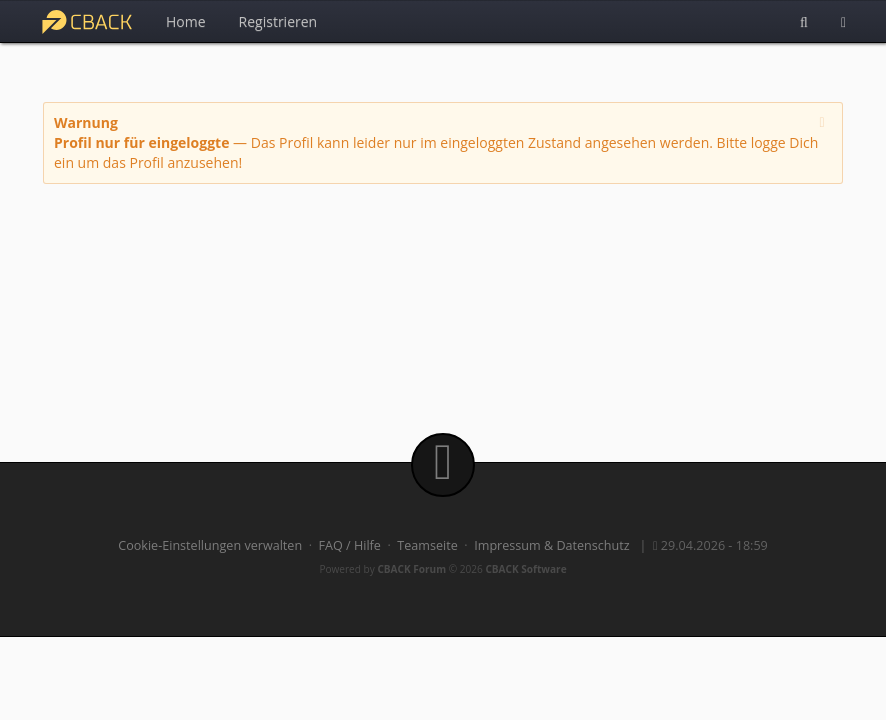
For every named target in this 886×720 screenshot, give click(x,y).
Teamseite (427, 545)
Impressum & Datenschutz (552, 545)
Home (186, 21)
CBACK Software (525, 569)
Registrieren (278, 21)
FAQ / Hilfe (350, 545)
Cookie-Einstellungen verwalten (210, 545)
